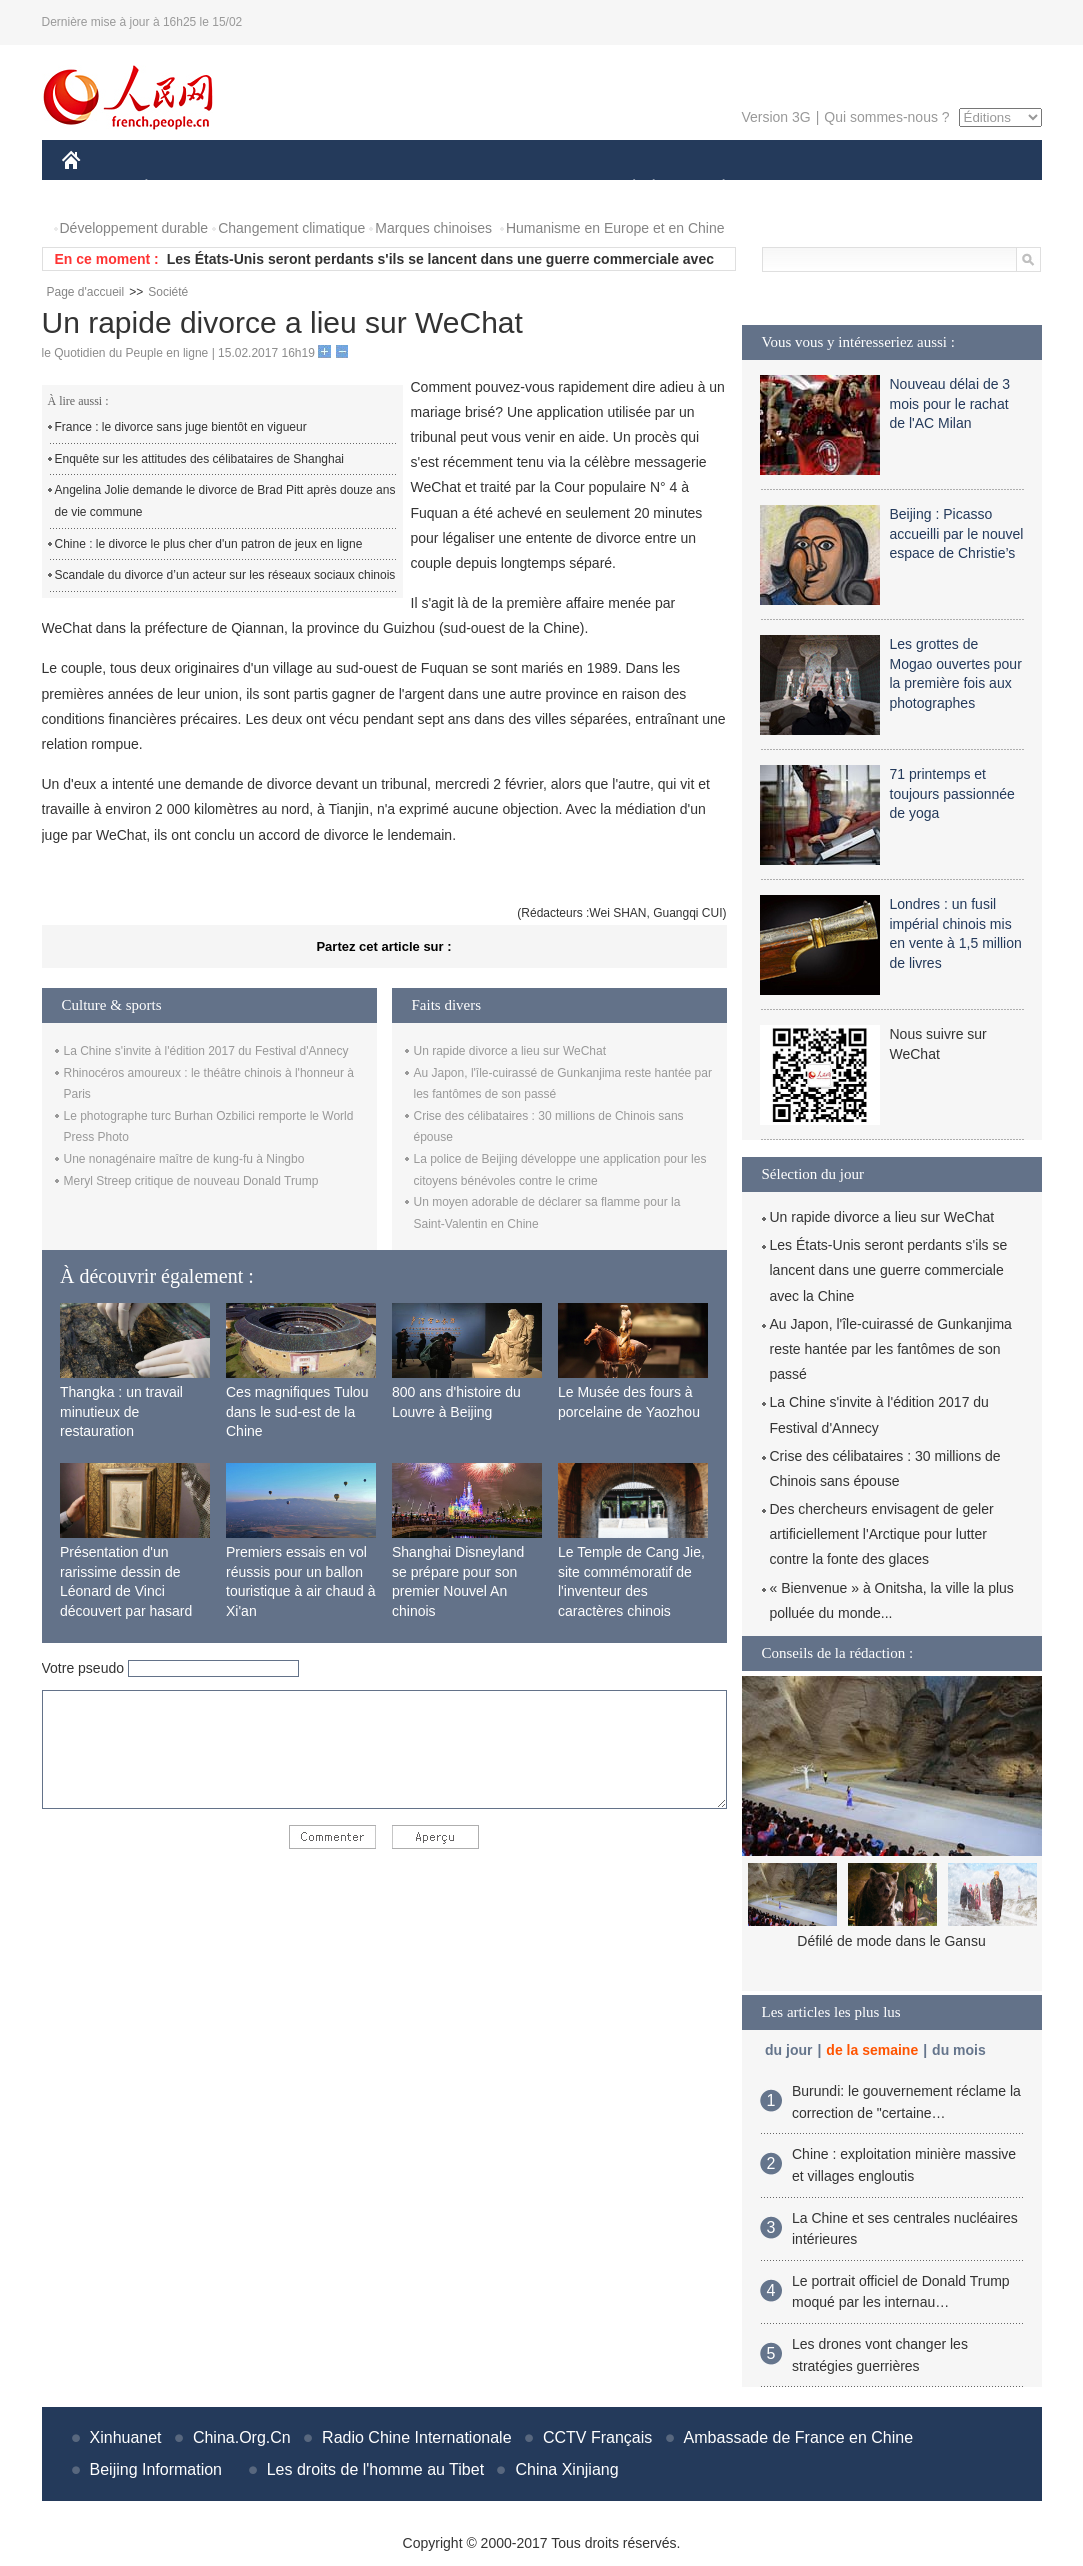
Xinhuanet (126, 2437)
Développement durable (134, 228)
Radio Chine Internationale (416, 2437)
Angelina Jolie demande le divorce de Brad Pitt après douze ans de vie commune (225, 501)
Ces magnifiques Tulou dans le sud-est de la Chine (297, 1411)
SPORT (793, 188)
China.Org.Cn (242, 2437)
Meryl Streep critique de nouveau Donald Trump (191, 1181)
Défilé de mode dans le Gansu (891, 1941)
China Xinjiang (566, 2469)
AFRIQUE (358, 188)
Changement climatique (291, 228)
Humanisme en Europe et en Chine (615, 228)
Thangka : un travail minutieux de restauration (121, 1411)
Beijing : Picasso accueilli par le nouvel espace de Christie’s (957, 533)
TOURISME (879, 188)
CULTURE (536, 188)
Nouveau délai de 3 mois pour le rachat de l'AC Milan (950, 403)
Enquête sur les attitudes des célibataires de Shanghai (200, 459)
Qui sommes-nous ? (886, 117)
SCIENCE (446, 188)
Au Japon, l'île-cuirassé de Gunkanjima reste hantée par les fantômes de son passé (891, 1349)
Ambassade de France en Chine (798, 2437)
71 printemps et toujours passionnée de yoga (952, 793)
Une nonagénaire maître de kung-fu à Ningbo (184, 1159)
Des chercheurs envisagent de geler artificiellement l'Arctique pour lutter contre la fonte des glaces (882, 1534)
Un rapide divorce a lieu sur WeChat (510, 1051)
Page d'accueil (86, 292)
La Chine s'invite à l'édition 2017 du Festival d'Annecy (206, 1051)
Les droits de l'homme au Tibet (375, 2469)
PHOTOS (970, 188)
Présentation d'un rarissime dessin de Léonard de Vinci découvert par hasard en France (126, 1591)
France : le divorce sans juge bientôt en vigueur (181, 427)
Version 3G (775, 117)
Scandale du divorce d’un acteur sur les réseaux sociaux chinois (225, 575)
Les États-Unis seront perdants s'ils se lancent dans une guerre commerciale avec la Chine (889, 1270)
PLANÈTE (713, 188)
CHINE (96, 188)
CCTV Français (597, 2437)
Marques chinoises (433, 228)
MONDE (274, 188)
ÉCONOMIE (182, 188)
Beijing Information (156, 2469)
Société (168, 292)
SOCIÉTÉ (625, 188)
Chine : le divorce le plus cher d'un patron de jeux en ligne (209, 544)
